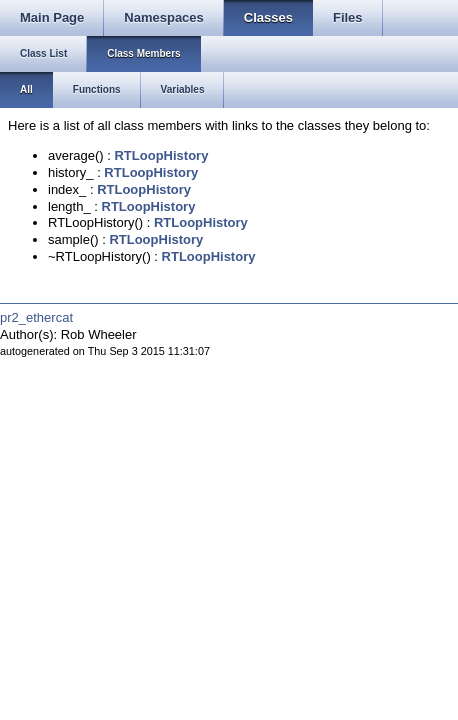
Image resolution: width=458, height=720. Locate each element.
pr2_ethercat (36, 317)
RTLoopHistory (161, 155)
